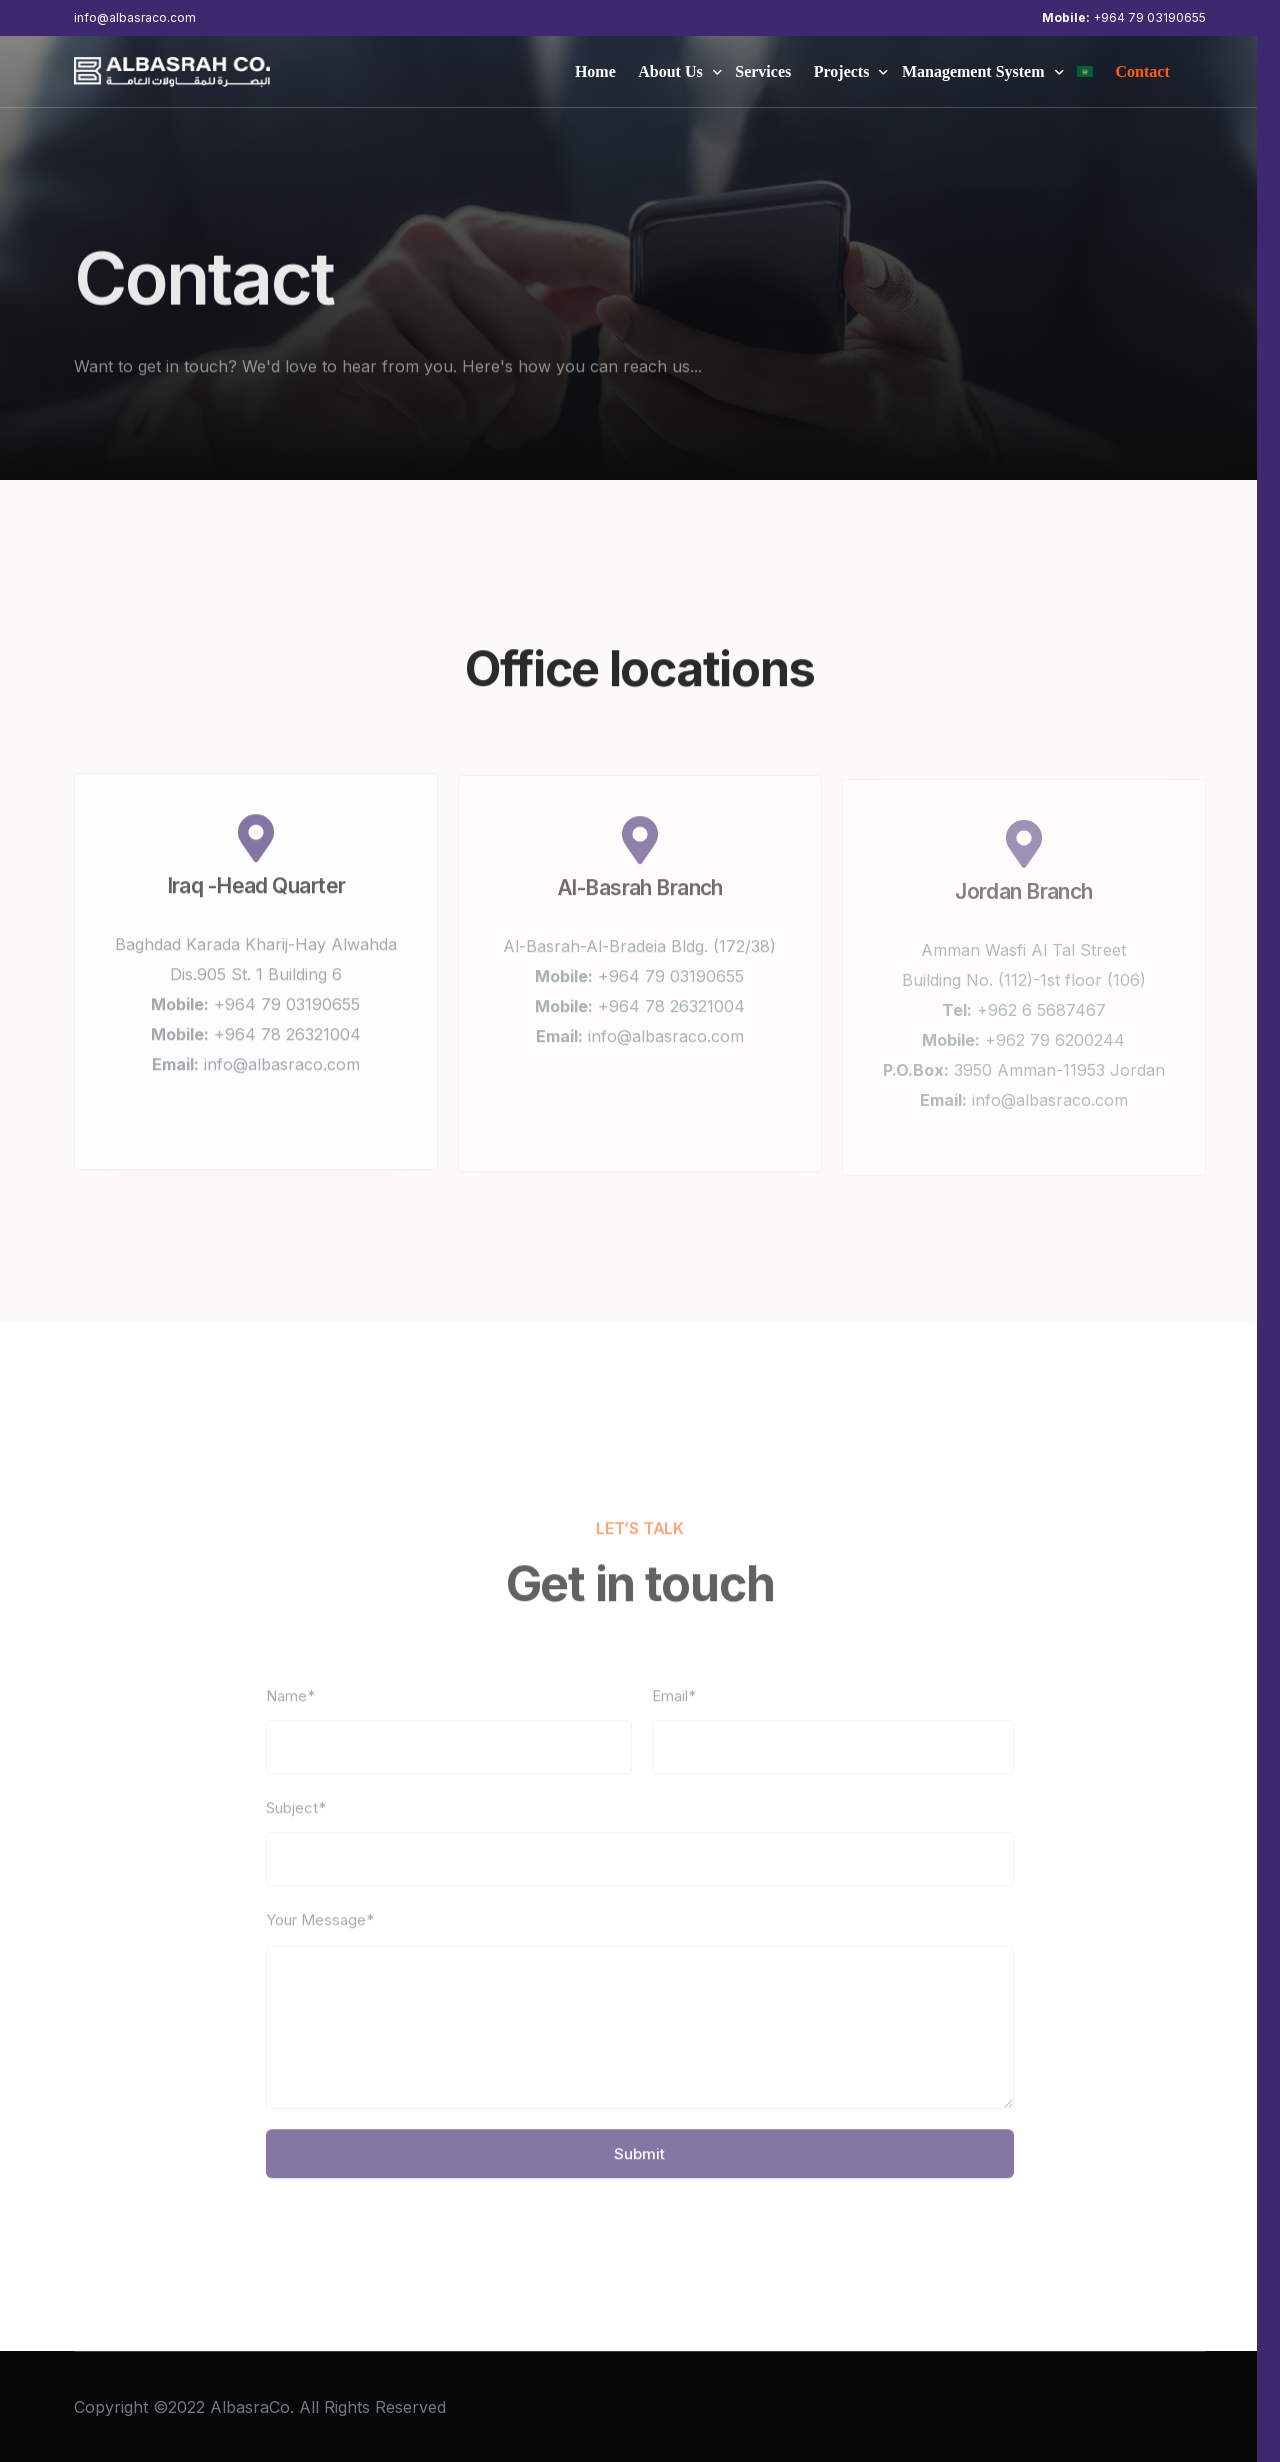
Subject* (296, 1819)
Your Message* (320, 1931)
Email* (674, 1707)
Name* (290, 1707)
